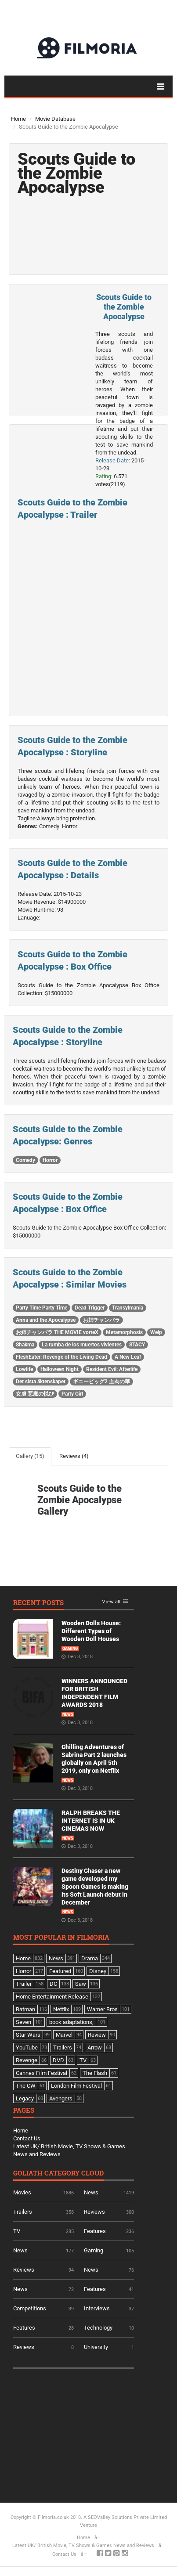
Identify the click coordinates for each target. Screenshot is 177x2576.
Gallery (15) (30, 1456)
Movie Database (55, 118)
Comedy (25, 1160)
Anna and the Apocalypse (46, 1320)
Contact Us (26, 2138)
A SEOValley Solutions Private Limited (125, 2517)
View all (111, 1602)
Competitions (29, 2308)
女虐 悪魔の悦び (35, 1394)
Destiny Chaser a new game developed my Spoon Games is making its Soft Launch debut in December (94, 1886)
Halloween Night (59, 1369)
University (96, 2347)
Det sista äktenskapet (40, 1381)
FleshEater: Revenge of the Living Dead (61, 1357)
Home (18, 118)
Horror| (70, 826)
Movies (22, 2192)
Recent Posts (38, 1603)
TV (16, 2231)
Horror (50, 1160)
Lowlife (24, 1369)
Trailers (22, 2212)
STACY (137, 1345)
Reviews (94, 2212)
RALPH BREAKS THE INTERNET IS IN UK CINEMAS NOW (90, 1820)
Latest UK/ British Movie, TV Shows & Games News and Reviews (83, 2545)
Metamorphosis (124, 1332)
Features (95, 2231)
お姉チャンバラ (101, 1320)
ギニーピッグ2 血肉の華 (101, 1381)
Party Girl (72, 1394)
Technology (98, 2328)
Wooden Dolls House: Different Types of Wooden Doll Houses (91, 1631)
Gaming (70, 1648)
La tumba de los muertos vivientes (82, 1345)
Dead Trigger (90, 1308)
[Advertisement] (79, 2432)
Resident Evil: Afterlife (111, 1369)
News (67, 1714)
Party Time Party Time (41, 1308)
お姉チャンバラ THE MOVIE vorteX (57, 1332)
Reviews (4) (74, 1456)
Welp (156, 1332)
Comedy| (50, 826)
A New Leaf (128, 1357)
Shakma (25, 1345)
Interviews (97, 2308)
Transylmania (127, 1308)
